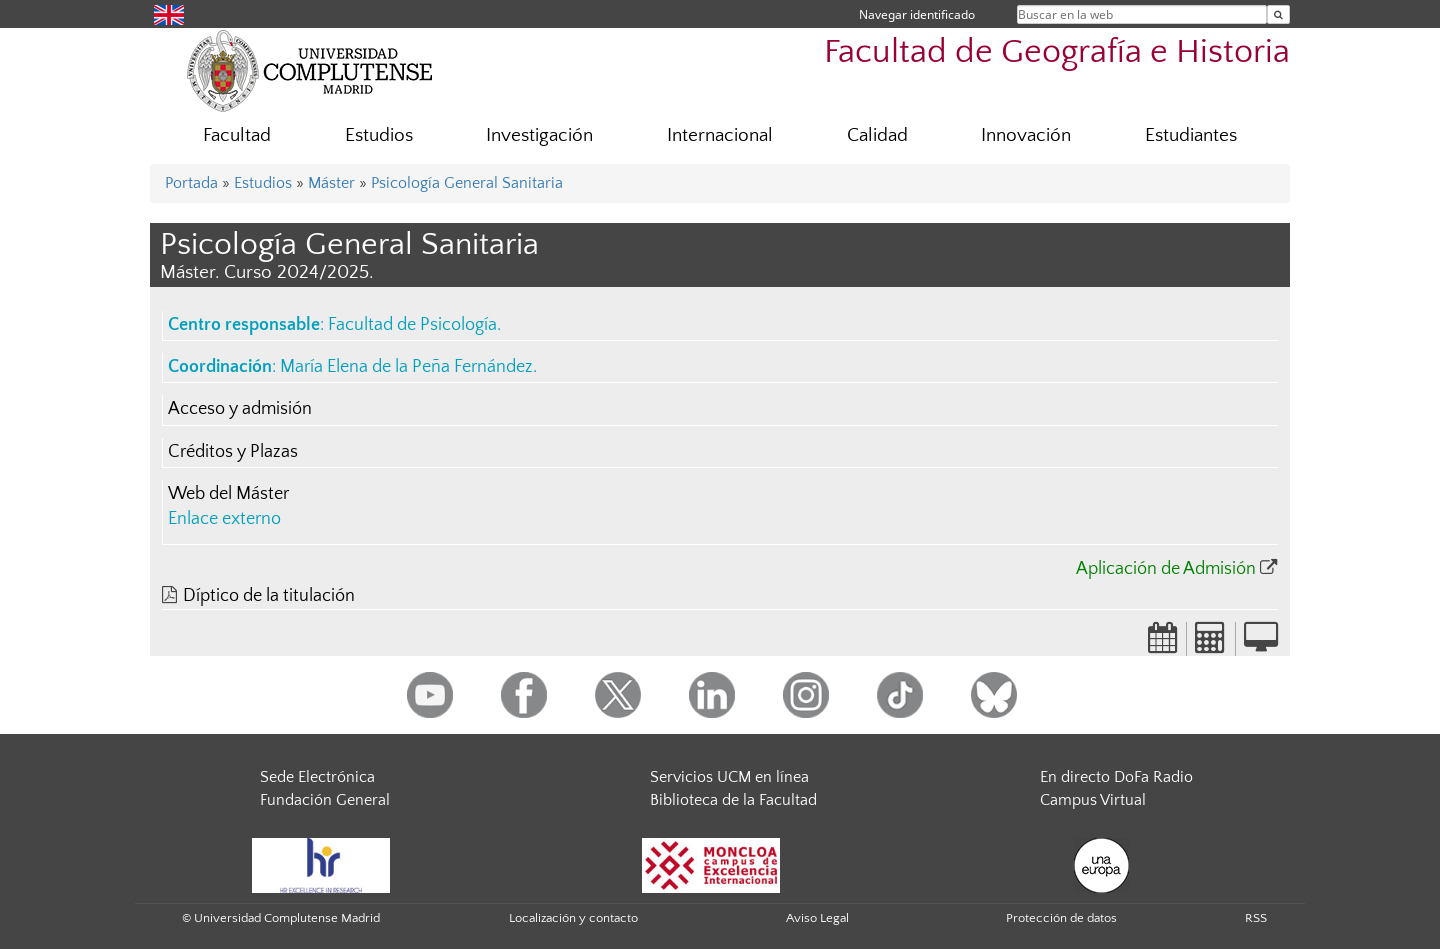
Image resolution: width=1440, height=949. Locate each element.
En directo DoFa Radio (1116, 777)
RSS (1256, 918)
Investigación (539, 135)
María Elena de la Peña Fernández (406, 367)
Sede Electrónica (317, 777)
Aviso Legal (817, 918)
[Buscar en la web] (1278, 14)
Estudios (379, 135)
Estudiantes (1191, 135)
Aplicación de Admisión (1166, 569)
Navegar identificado (917, 14)
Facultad (237, 135)
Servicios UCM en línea (729, 777)
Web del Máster (228, 494)
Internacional (720, 135)
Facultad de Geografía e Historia (1057, 52)
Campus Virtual (1093, 800)
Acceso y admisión (240, 409)
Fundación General (325, 800)
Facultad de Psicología (412, 325)
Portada (191, 183)
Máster (331, 183)
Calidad (877, 135)
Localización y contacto (573, 918)
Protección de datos (1061, 918)
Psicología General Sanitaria (467, 183)
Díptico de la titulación (269, 596)
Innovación (1026, 135)
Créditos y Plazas (233, 452)
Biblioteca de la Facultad (733, 800)
